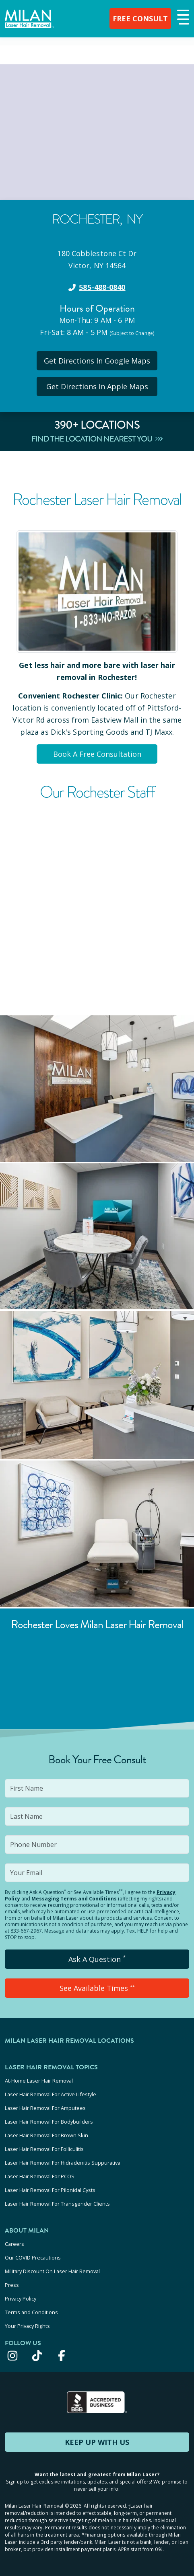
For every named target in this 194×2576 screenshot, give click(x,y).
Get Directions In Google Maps (97, 361)
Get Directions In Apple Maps (97, 386)
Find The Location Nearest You (97, 439)
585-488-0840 (102, 287)
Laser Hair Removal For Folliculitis (44, 2149)
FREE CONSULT (140, 18)
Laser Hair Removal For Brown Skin (46, 2135)
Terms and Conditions (31, 2312)
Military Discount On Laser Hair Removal (52, 2271)
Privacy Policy (20, 2298)
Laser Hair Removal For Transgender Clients (57, 2203)
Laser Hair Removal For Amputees (45, 2108)
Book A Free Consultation (97, 754)
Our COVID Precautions (33, 2257)
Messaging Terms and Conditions (74, 1898)
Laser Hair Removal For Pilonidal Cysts (50, 2190)
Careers (14, 2243)
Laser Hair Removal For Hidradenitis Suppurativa (62, 2162)
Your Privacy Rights (27, 2325)
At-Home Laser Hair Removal (39, 2080)
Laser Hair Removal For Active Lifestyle (50, 2094)
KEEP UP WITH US (97, 2442)
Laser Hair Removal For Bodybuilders (49, 2121)
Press (12, 2284)
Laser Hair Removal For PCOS (39, 2176)
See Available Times (97, 1988)
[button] (182, 17)
